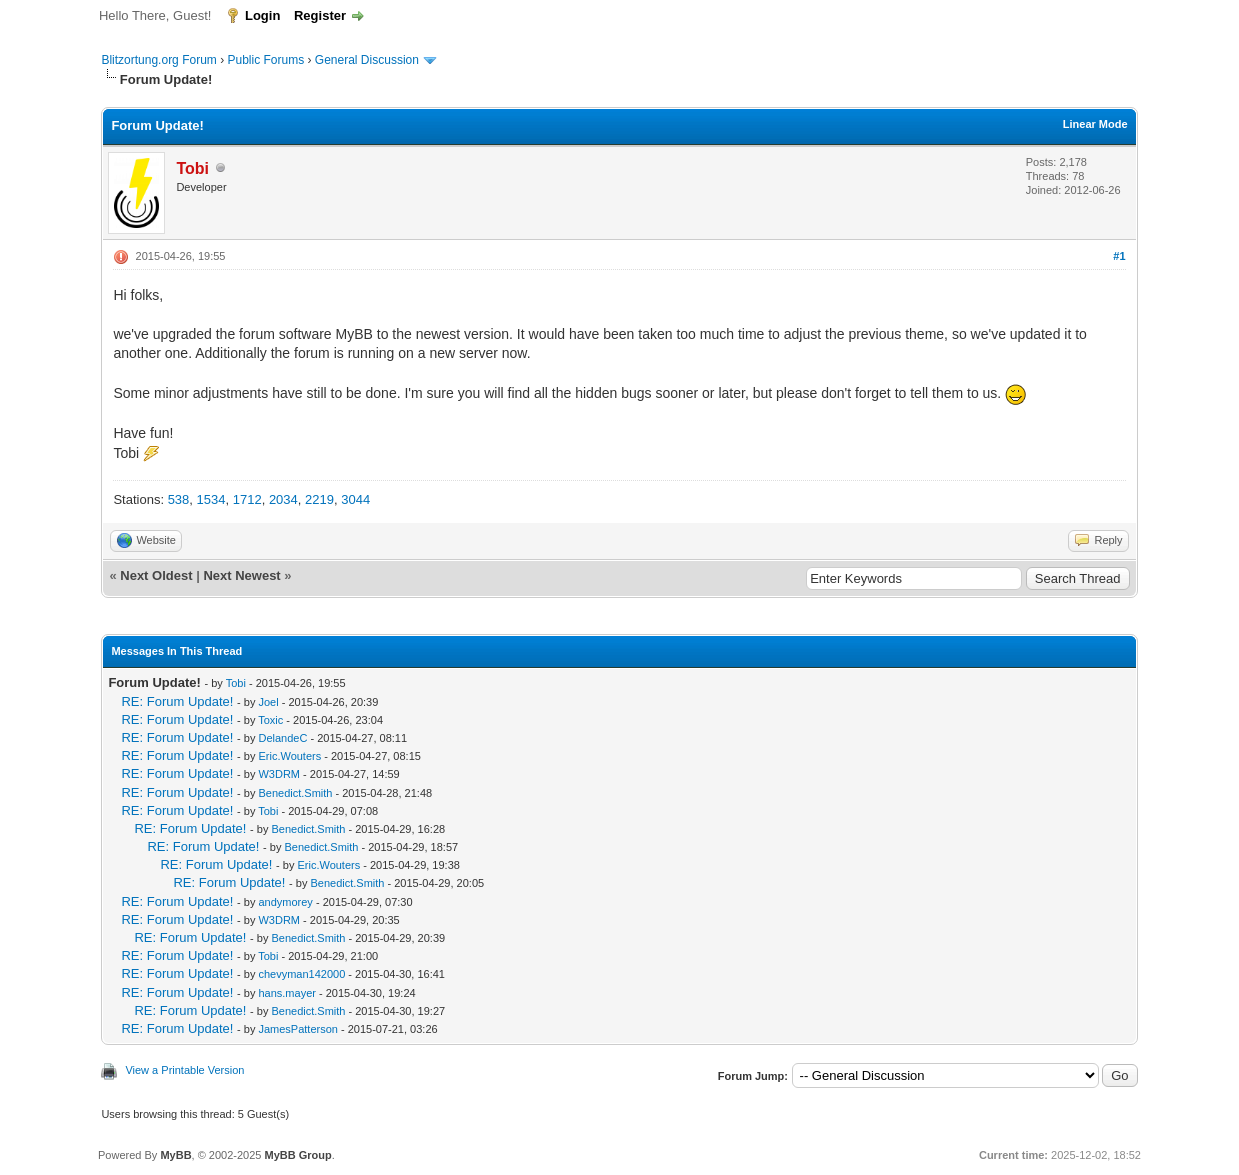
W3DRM (279, 774)
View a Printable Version (184, 1070)
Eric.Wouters (289, 756)
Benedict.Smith (295, 793)
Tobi (236, 683)
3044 (355, 499)
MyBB (175, 1155)
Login (262, 15)
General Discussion (367, 60)
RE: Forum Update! (177, 701)
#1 (1119, 256)
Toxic (270, 720)
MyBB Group (298, 1155)
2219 (319, 499)
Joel (268, 702)
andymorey (285, 902)
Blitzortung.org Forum (158, 60)
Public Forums (265, 60)
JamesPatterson (297, 1029)
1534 (211, 499)
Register (320, 15)
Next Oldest (156, 575)
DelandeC (282, 738)
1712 (247, 499)
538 (179, 499)
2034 (283, 499)
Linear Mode (1095, 124)
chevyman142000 (301, 974)
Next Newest (241, 575)
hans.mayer (286, 993)
